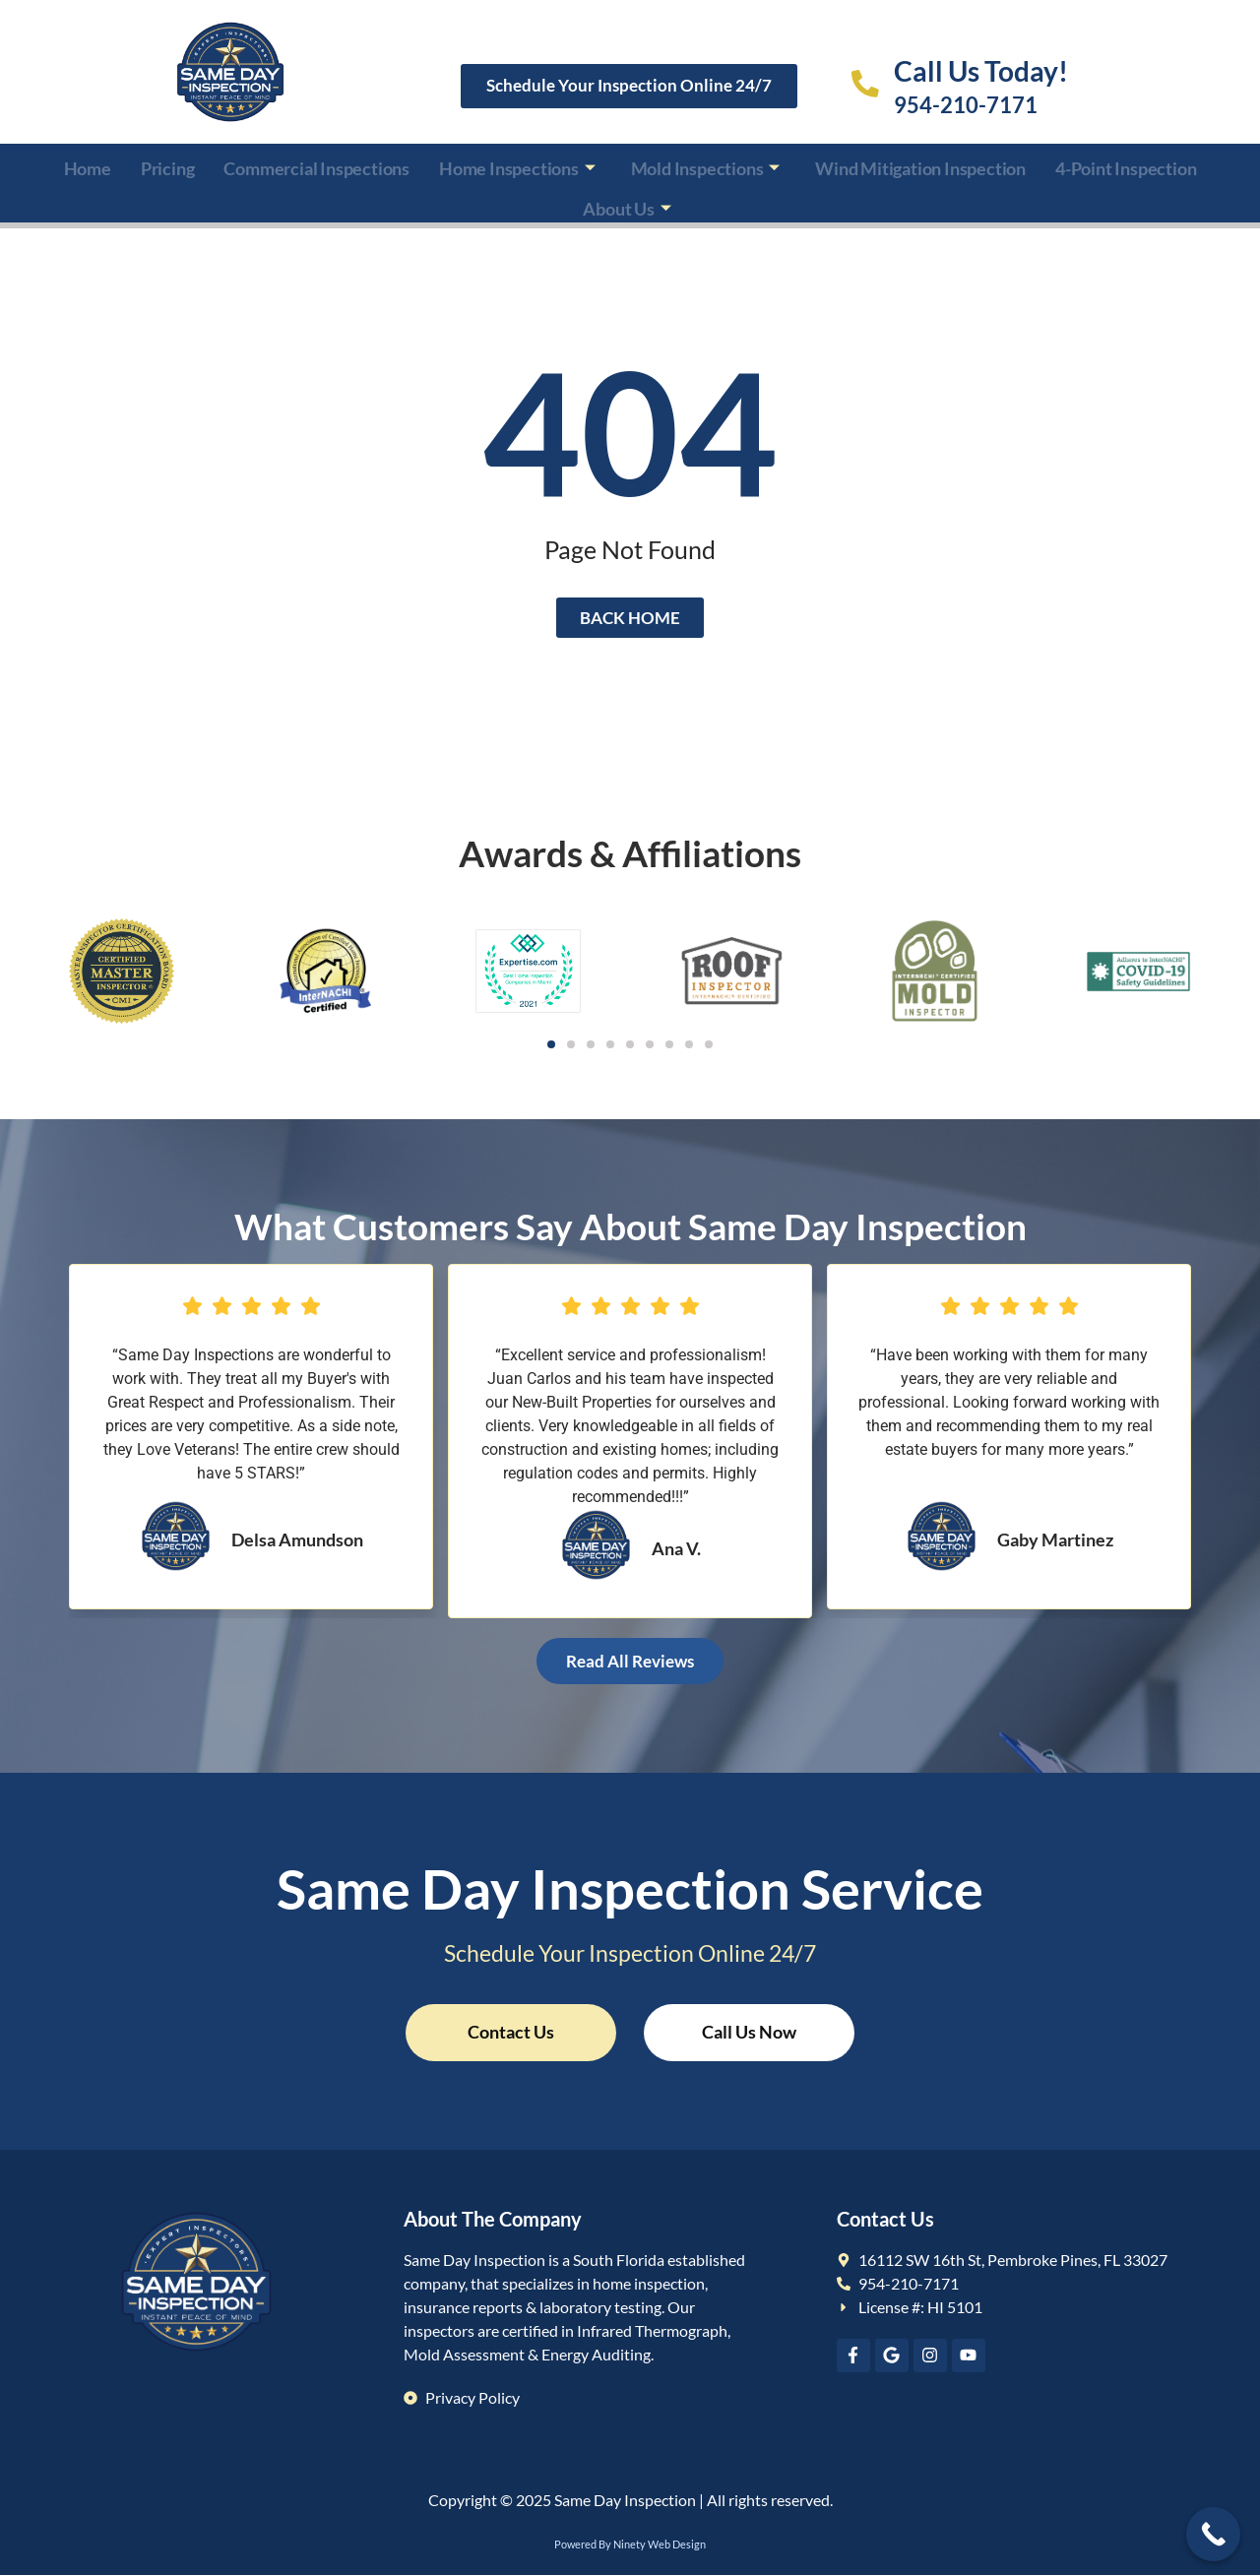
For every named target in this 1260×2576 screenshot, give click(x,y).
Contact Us (511, 2032)
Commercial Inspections (316, 165)
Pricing (168, 165)
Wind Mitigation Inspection (920, 165)
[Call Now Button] (1213, 2534)
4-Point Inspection (1125, 165)
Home (87, 165)
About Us (626, 200)
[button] (551, 1044)
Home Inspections (517, 165)
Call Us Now (749, 2032)
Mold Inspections (706, 165)
